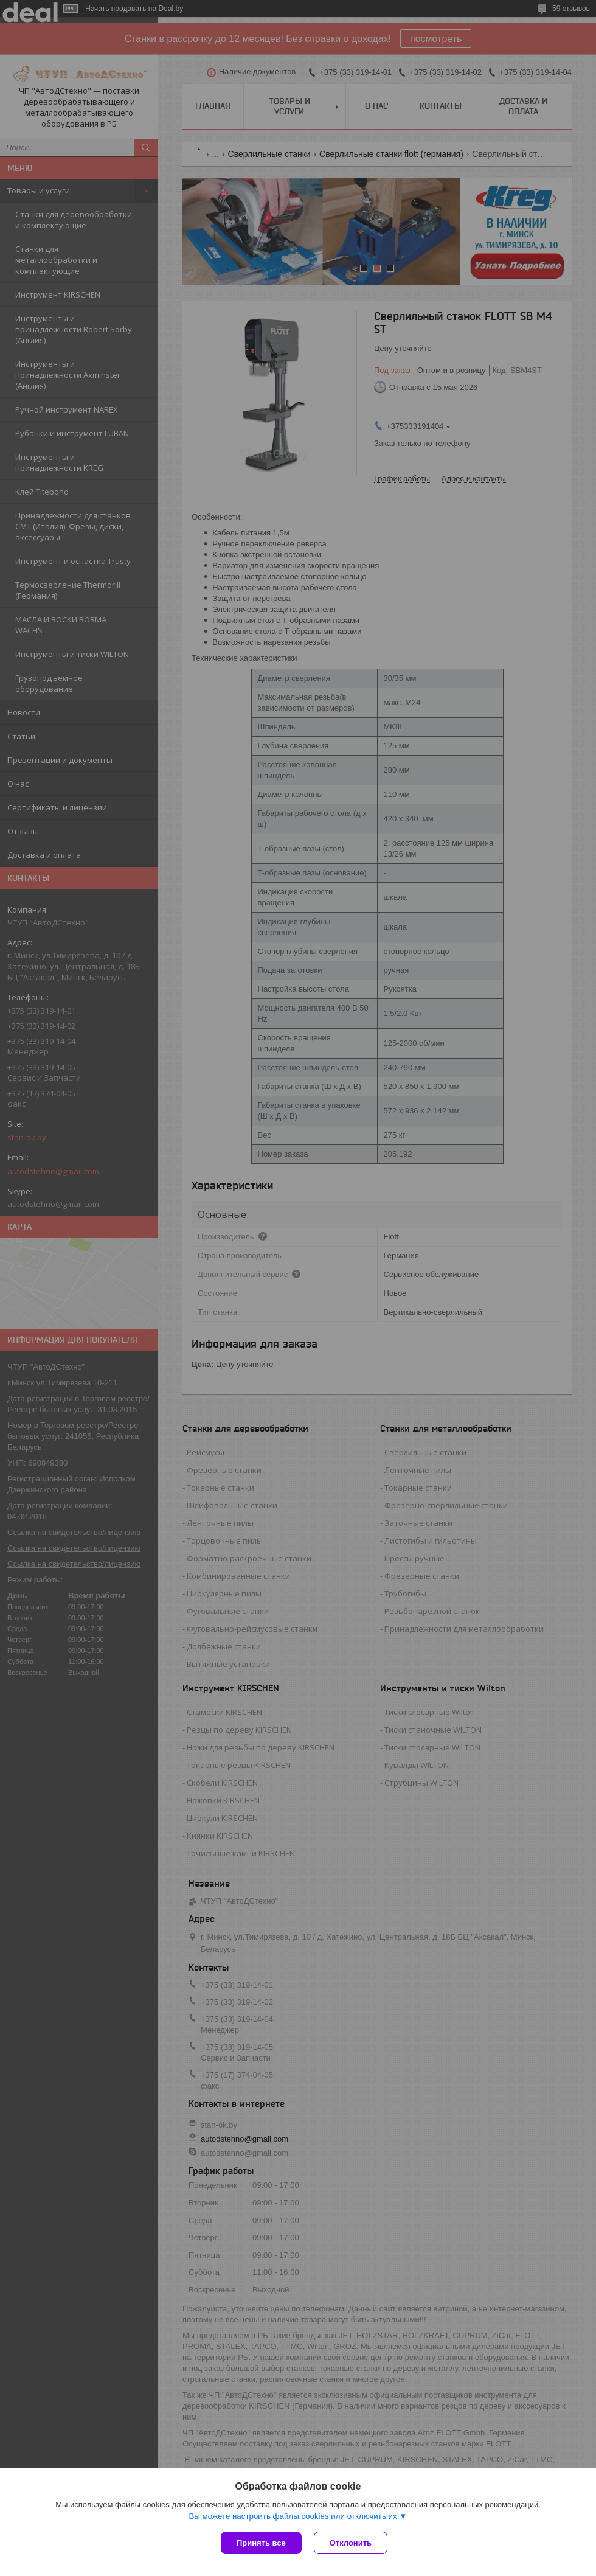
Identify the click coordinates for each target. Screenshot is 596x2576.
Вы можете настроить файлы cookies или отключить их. (294, 2516)
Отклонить (351, 2542)
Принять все (261, 2542)
